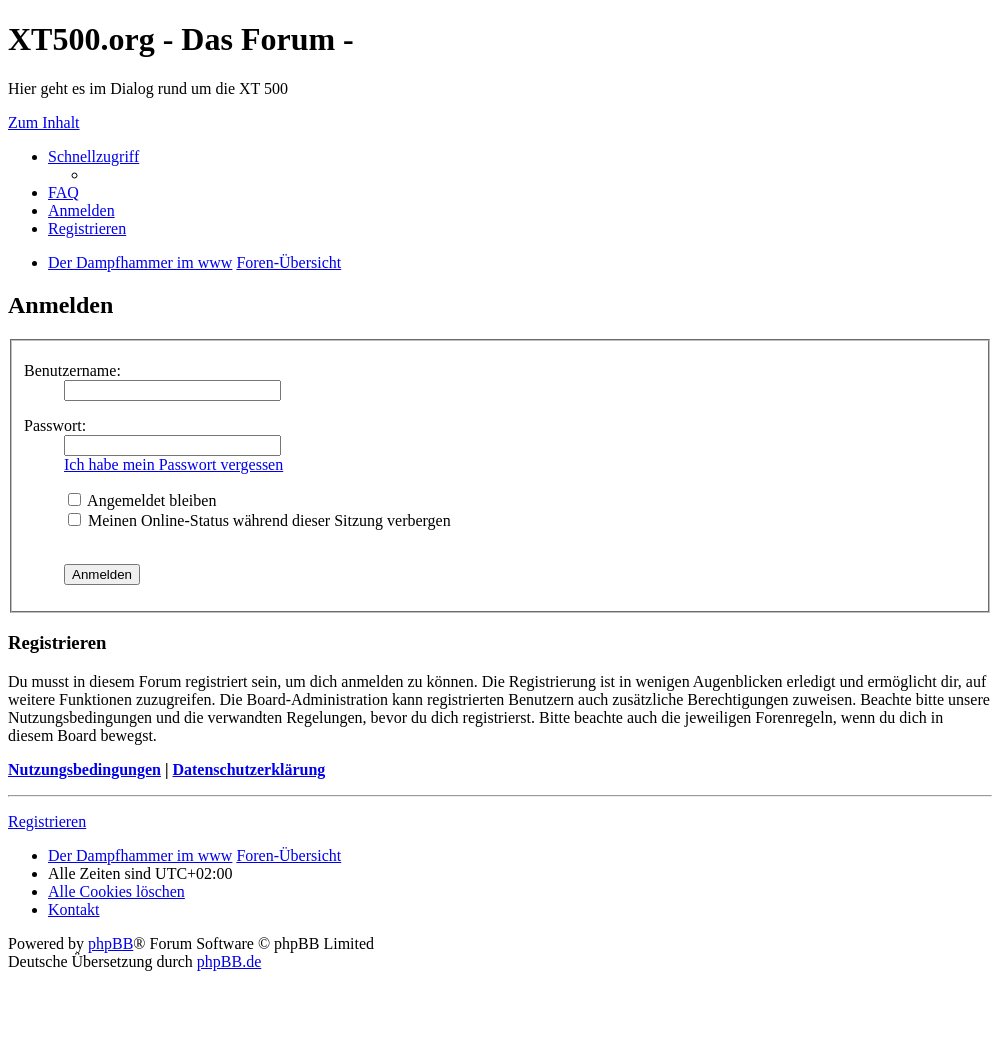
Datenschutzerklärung (248, 769)
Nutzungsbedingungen (84, 769)
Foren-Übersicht (288, 855)
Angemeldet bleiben (142, 500)
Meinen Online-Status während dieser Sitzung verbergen (259, 520)
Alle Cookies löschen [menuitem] (116, 891)
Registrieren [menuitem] (87, 228)
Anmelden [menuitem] (81, 210)
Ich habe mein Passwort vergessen (173, 464)
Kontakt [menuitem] (74, 909)
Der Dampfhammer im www (140, 855)
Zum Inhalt (44, 122)
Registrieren (47, 821)
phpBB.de (229, 961)
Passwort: (55, 425)
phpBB (110, 943)
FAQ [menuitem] (63, 192)
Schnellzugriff (93, 156)
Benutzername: (72, 370)
